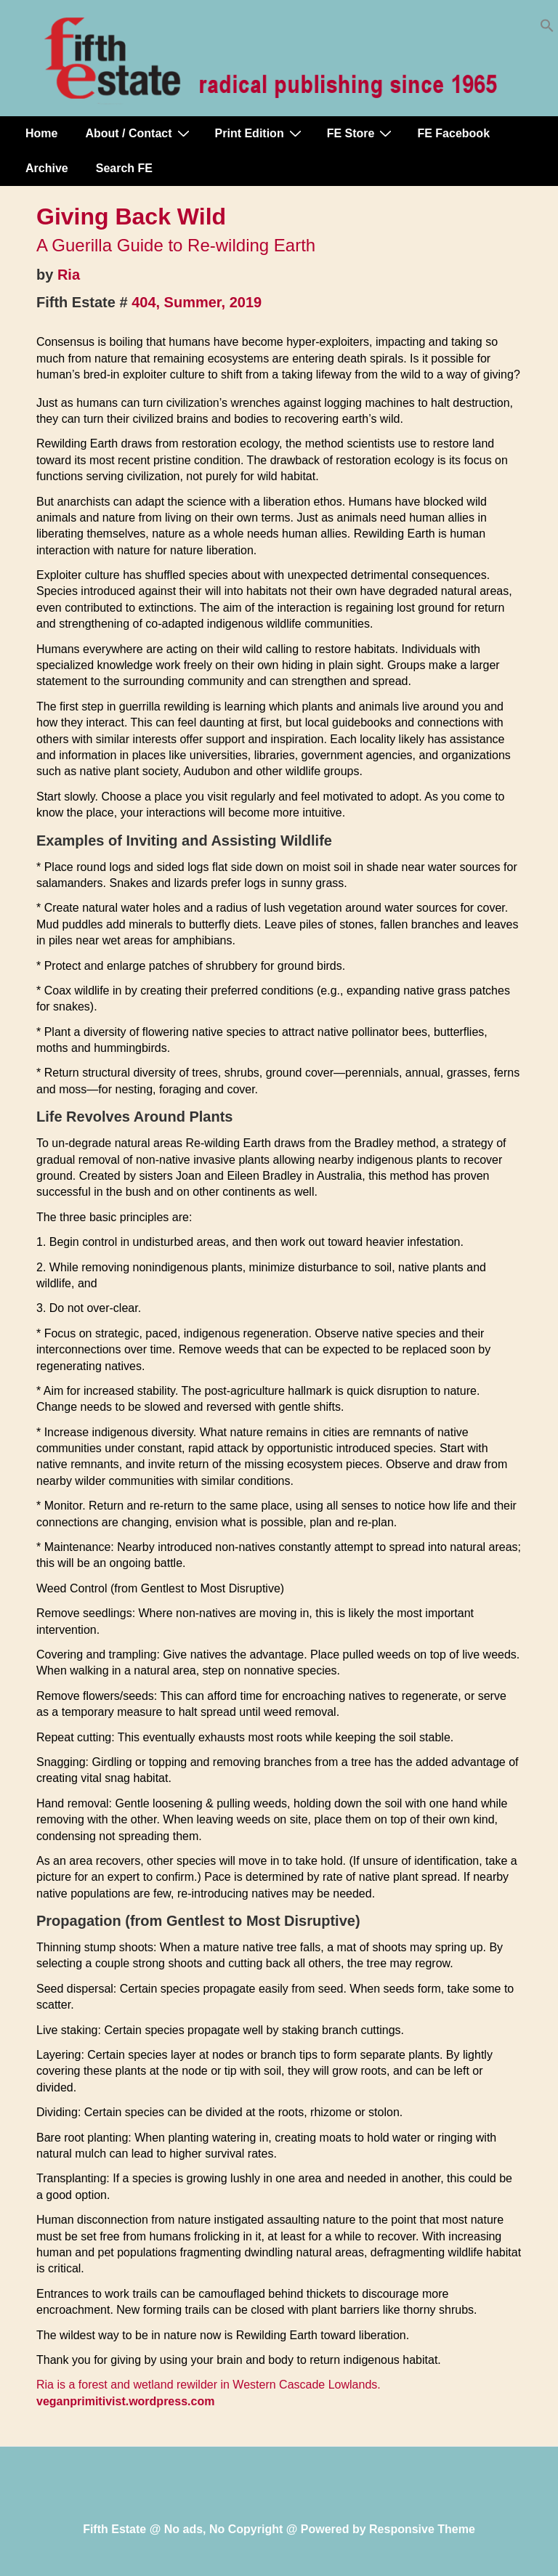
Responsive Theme (422, 2529)
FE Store (361, 133)
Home (41, 133)
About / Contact (139, 133)
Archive (46, 168)
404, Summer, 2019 (197, 302)
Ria (68, 275)
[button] (547, 29)
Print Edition (260, 133)
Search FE (124, 168)
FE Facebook (453, 133)
